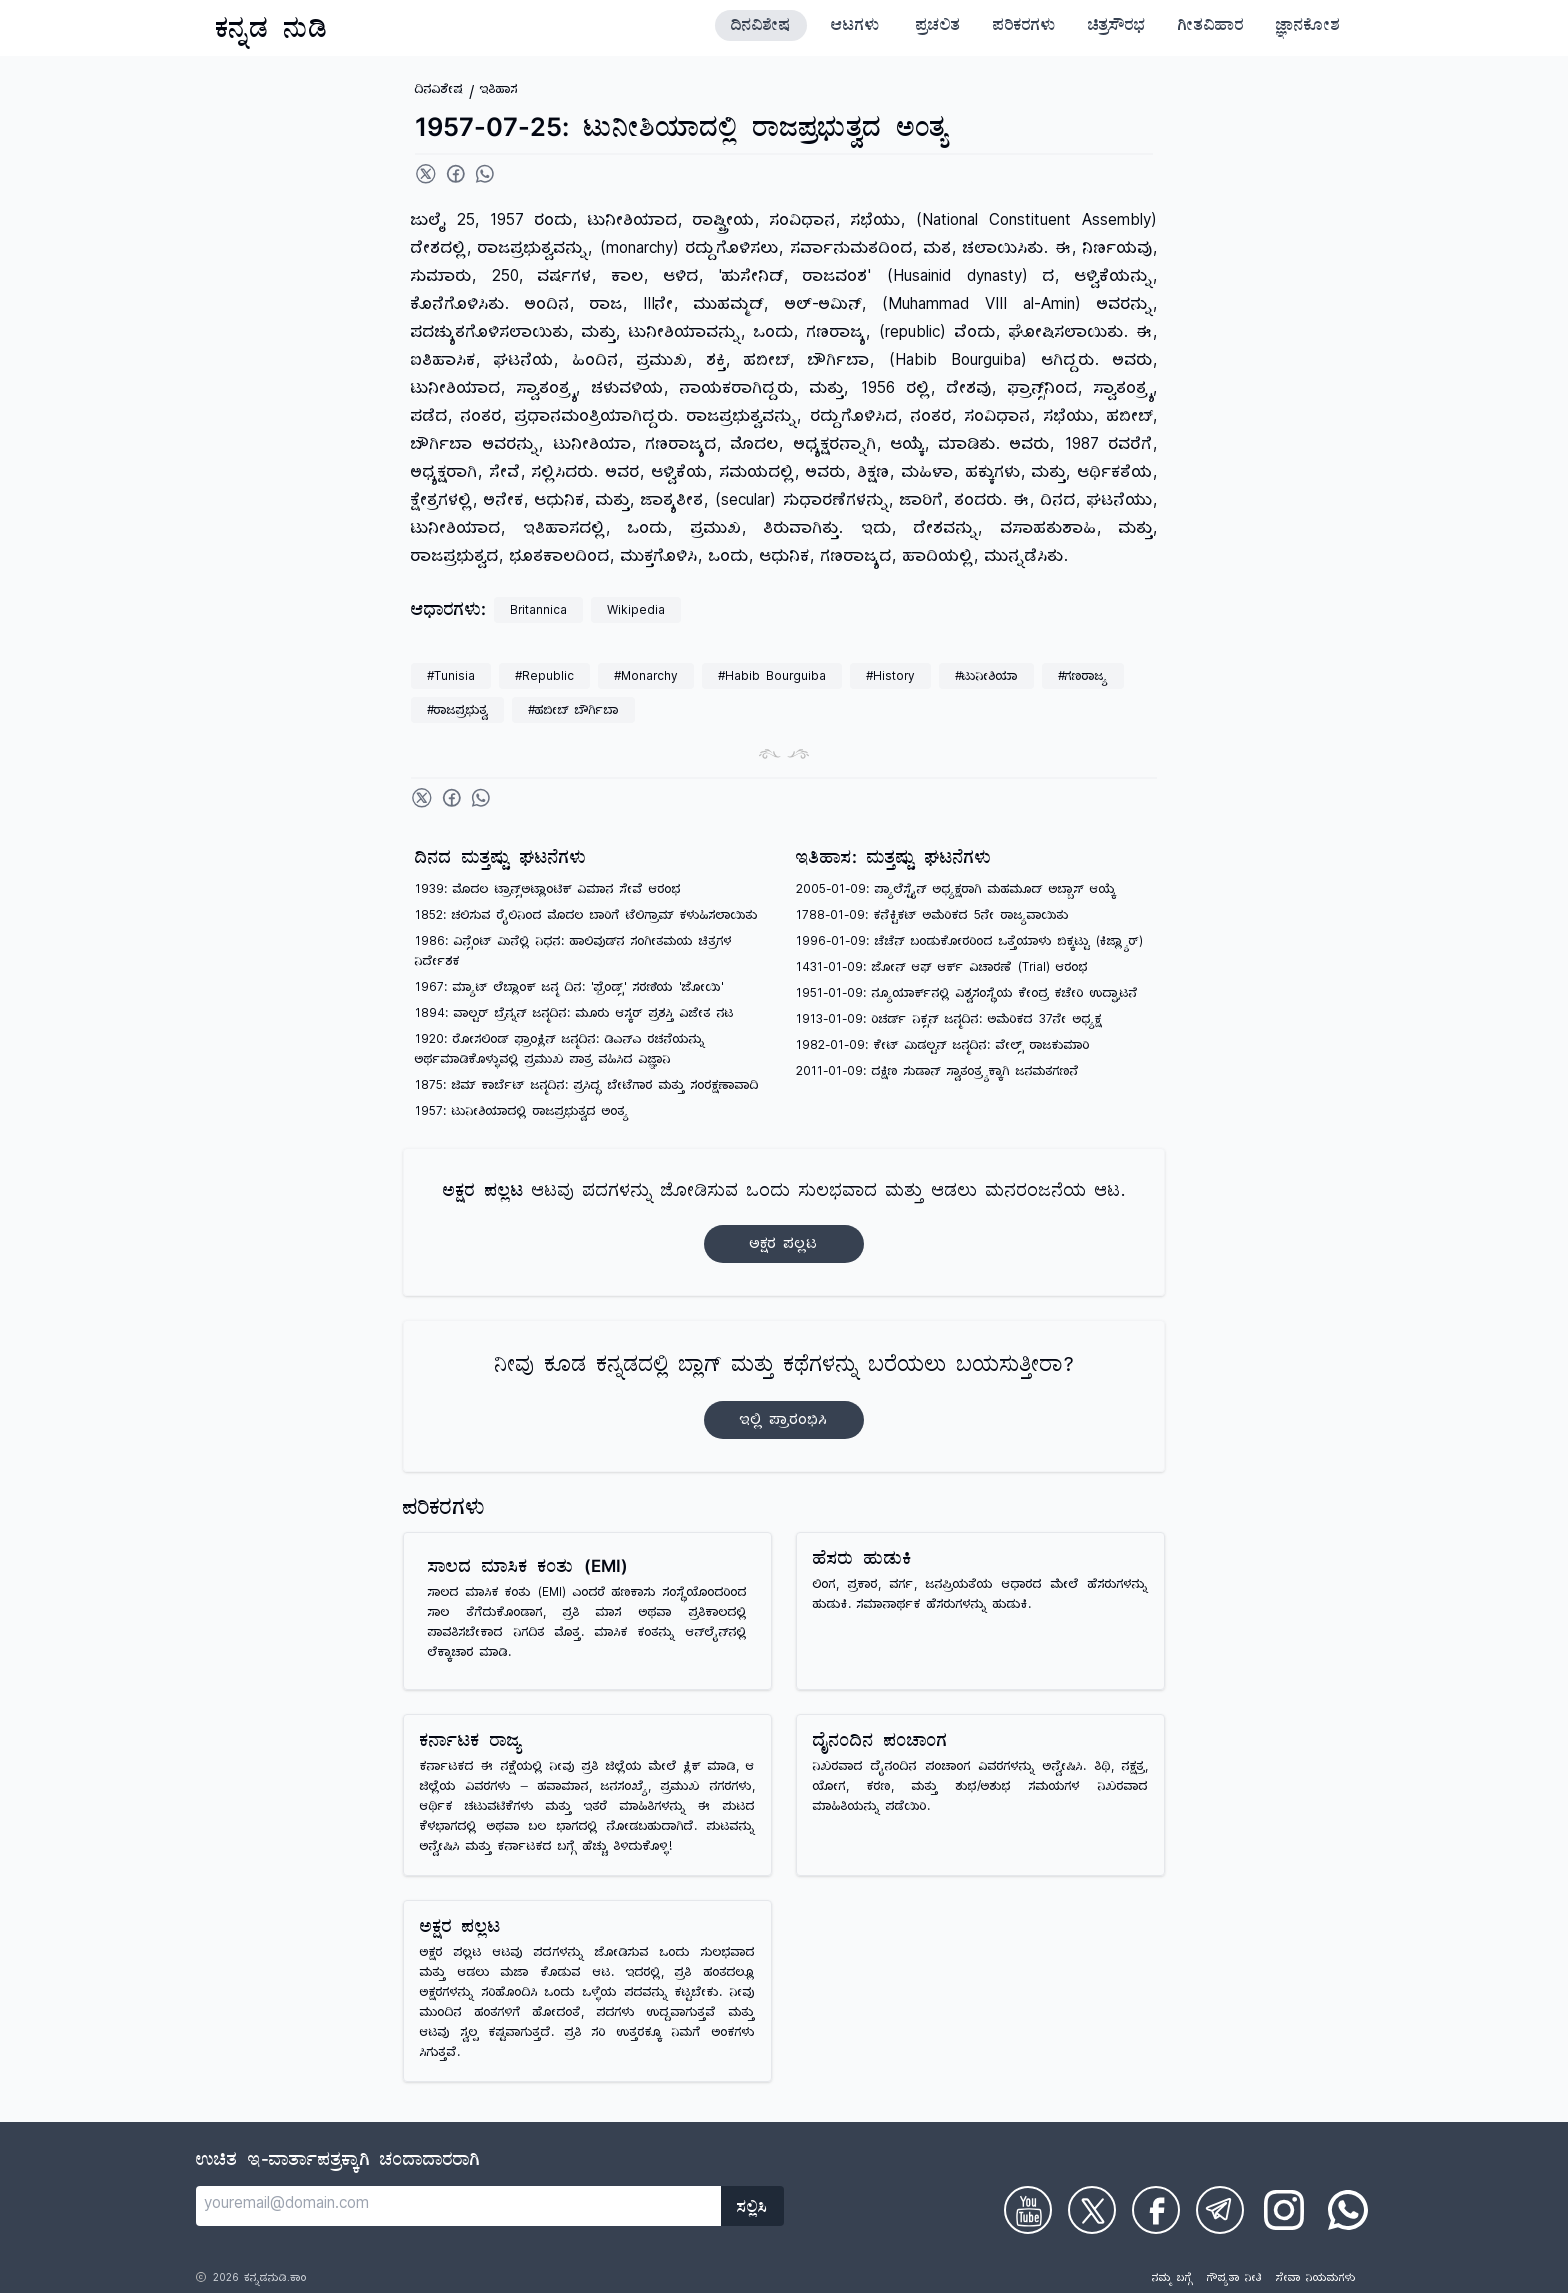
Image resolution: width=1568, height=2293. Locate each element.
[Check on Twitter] (1092, 2210)
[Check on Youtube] (1028, 2210)
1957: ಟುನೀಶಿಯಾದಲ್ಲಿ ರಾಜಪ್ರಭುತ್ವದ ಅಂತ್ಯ (522, 1113)
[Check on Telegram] (1220, 2210)
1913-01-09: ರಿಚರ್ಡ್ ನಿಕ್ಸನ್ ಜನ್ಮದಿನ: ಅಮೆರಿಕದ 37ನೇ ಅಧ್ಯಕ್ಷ (949, 1021)
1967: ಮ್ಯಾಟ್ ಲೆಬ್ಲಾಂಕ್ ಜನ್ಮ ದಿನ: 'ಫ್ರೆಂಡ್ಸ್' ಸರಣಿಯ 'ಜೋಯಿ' (569, 989)
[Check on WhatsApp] (1348, 2210)
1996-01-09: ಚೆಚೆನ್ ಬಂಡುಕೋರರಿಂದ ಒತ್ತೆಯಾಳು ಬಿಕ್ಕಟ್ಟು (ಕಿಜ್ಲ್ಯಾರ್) (969, 943)
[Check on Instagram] (1284, 2210)
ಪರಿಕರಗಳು (1024, 28)
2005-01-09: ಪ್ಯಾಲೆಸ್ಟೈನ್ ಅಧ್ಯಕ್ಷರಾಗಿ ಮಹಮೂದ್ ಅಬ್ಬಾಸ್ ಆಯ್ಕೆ (956, 891)
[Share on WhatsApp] (485, 174)
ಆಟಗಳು (855, 28)
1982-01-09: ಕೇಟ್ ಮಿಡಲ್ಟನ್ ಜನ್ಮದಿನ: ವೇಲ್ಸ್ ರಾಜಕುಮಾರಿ (943, 1047)
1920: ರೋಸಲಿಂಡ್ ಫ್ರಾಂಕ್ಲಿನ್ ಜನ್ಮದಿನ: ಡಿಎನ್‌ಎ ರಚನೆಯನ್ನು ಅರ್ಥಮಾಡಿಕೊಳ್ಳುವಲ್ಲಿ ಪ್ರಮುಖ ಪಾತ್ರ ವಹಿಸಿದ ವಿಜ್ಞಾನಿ (560, 1051)
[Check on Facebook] (1156, 2210)
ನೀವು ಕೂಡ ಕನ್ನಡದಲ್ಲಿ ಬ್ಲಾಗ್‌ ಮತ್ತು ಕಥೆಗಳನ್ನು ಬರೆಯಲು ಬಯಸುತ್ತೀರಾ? (784, 1396)
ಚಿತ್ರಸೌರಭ (1117, 28)
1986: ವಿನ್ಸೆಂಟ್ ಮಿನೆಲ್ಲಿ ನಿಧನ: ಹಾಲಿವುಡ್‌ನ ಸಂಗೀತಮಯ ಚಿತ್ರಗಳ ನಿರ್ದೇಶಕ (573, 953)
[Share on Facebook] (456, 174)
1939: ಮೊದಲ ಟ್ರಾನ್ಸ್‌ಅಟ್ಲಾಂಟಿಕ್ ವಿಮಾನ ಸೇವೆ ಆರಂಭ (548, 891)
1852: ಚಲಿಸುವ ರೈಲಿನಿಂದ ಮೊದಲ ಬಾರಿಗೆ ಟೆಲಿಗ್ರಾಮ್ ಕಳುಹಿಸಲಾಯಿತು (586, 917)
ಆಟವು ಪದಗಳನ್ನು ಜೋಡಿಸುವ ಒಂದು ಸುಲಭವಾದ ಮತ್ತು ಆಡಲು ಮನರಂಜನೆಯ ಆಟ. (784, 1222)
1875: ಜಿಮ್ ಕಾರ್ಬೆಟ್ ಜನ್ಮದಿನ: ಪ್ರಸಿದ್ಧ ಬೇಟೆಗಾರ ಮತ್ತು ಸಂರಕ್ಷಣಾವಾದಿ (587, 1087)
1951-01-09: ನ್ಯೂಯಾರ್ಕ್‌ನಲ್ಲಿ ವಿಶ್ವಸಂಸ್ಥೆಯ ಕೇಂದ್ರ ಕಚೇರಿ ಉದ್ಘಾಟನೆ (967, 995)
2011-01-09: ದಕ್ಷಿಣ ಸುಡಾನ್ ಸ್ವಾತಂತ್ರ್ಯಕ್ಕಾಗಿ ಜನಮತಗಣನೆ (937, 1073)
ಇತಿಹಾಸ (499, 91)
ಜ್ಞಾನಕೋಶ (1308, 28)
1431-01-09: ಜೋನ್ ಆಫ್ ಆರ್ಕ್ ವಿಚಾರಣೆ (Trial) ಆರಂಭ (942, 969)
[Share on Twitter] (426, 174)
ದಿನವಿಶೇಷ (761, 28)
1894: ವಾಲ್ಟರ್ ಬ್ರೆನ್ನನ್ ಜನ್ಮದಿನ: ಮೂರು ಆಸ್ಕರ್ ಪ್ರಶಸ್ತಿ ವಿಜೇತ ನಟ (574, 1015)
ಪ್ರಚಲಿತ (938, 28)
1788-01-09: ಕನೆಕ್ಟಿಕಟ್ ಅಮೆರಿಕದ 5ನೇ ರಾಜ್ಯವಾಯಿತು (932, 917)
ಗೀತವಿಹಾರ (1211, 28)
